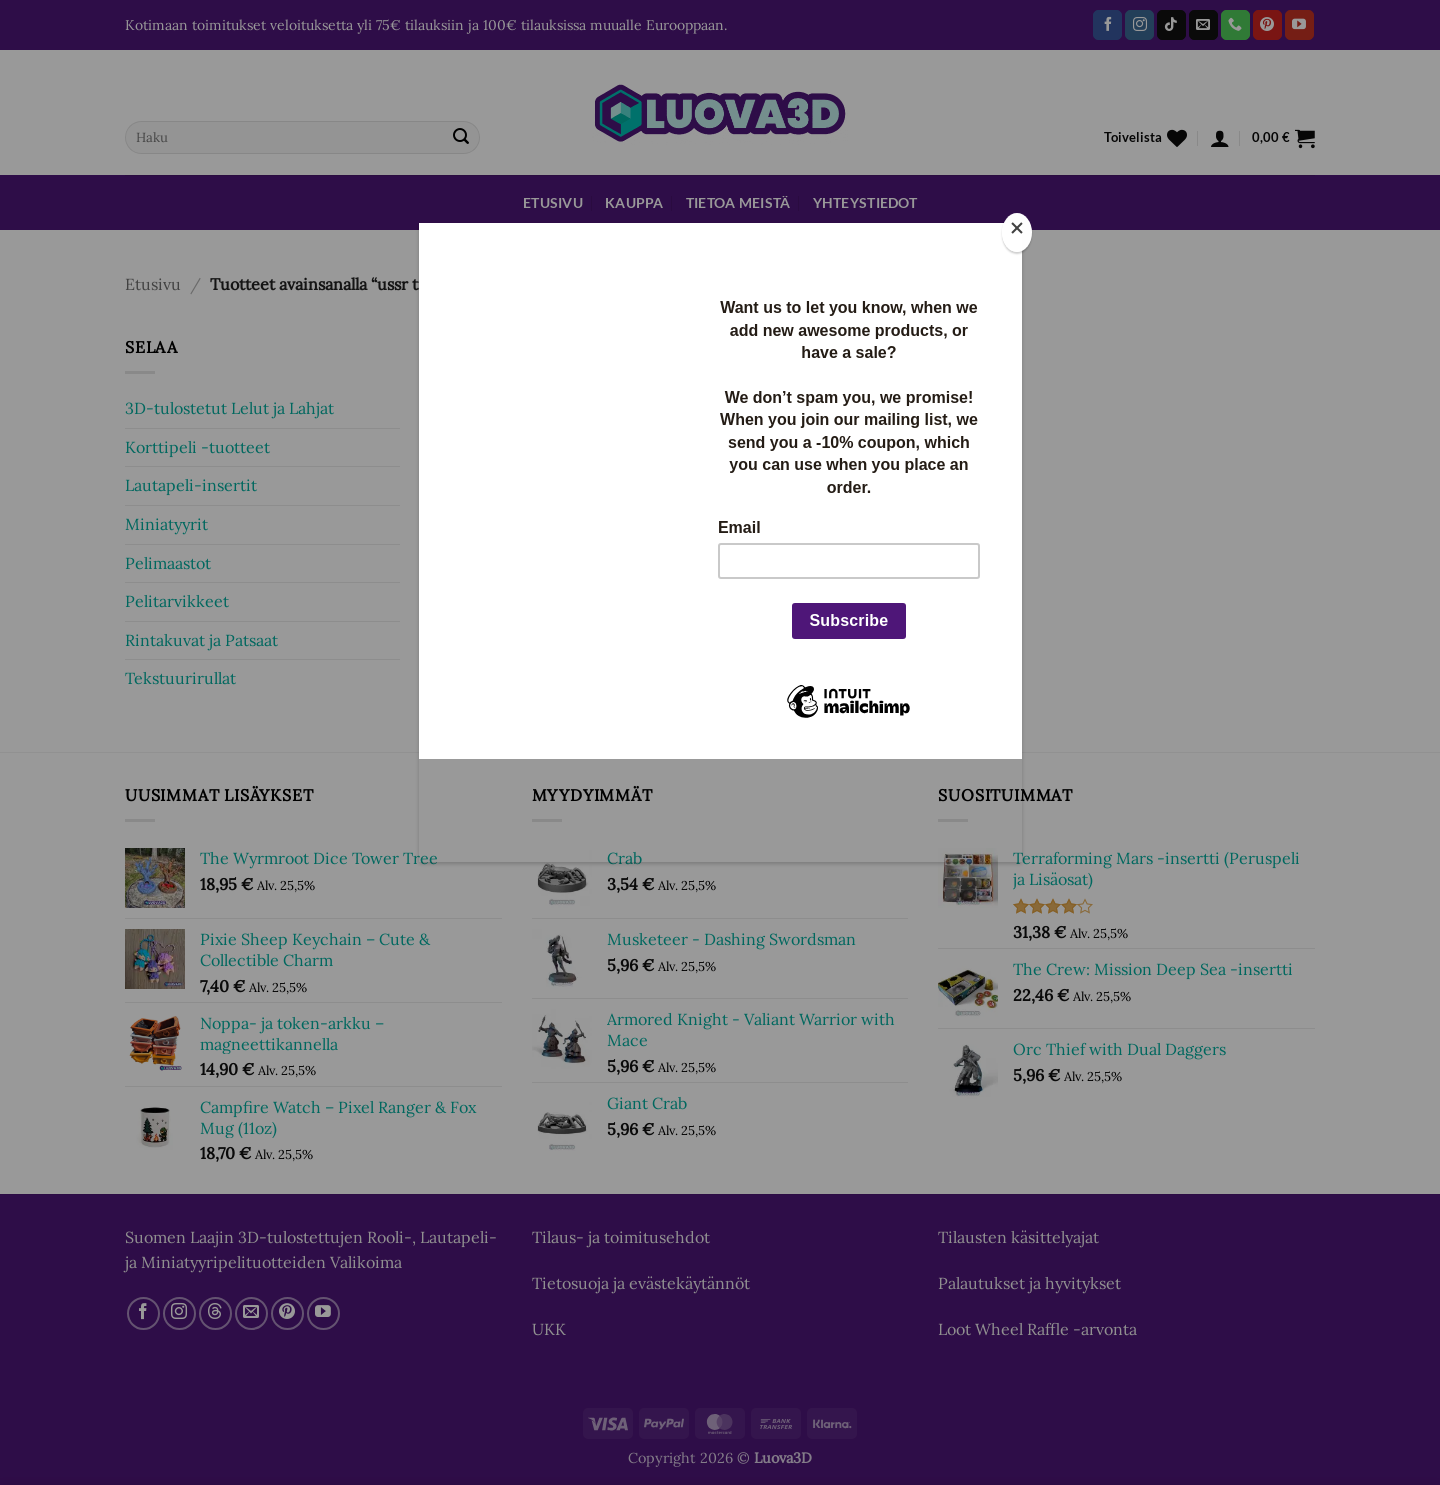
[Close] (1017, 232)
